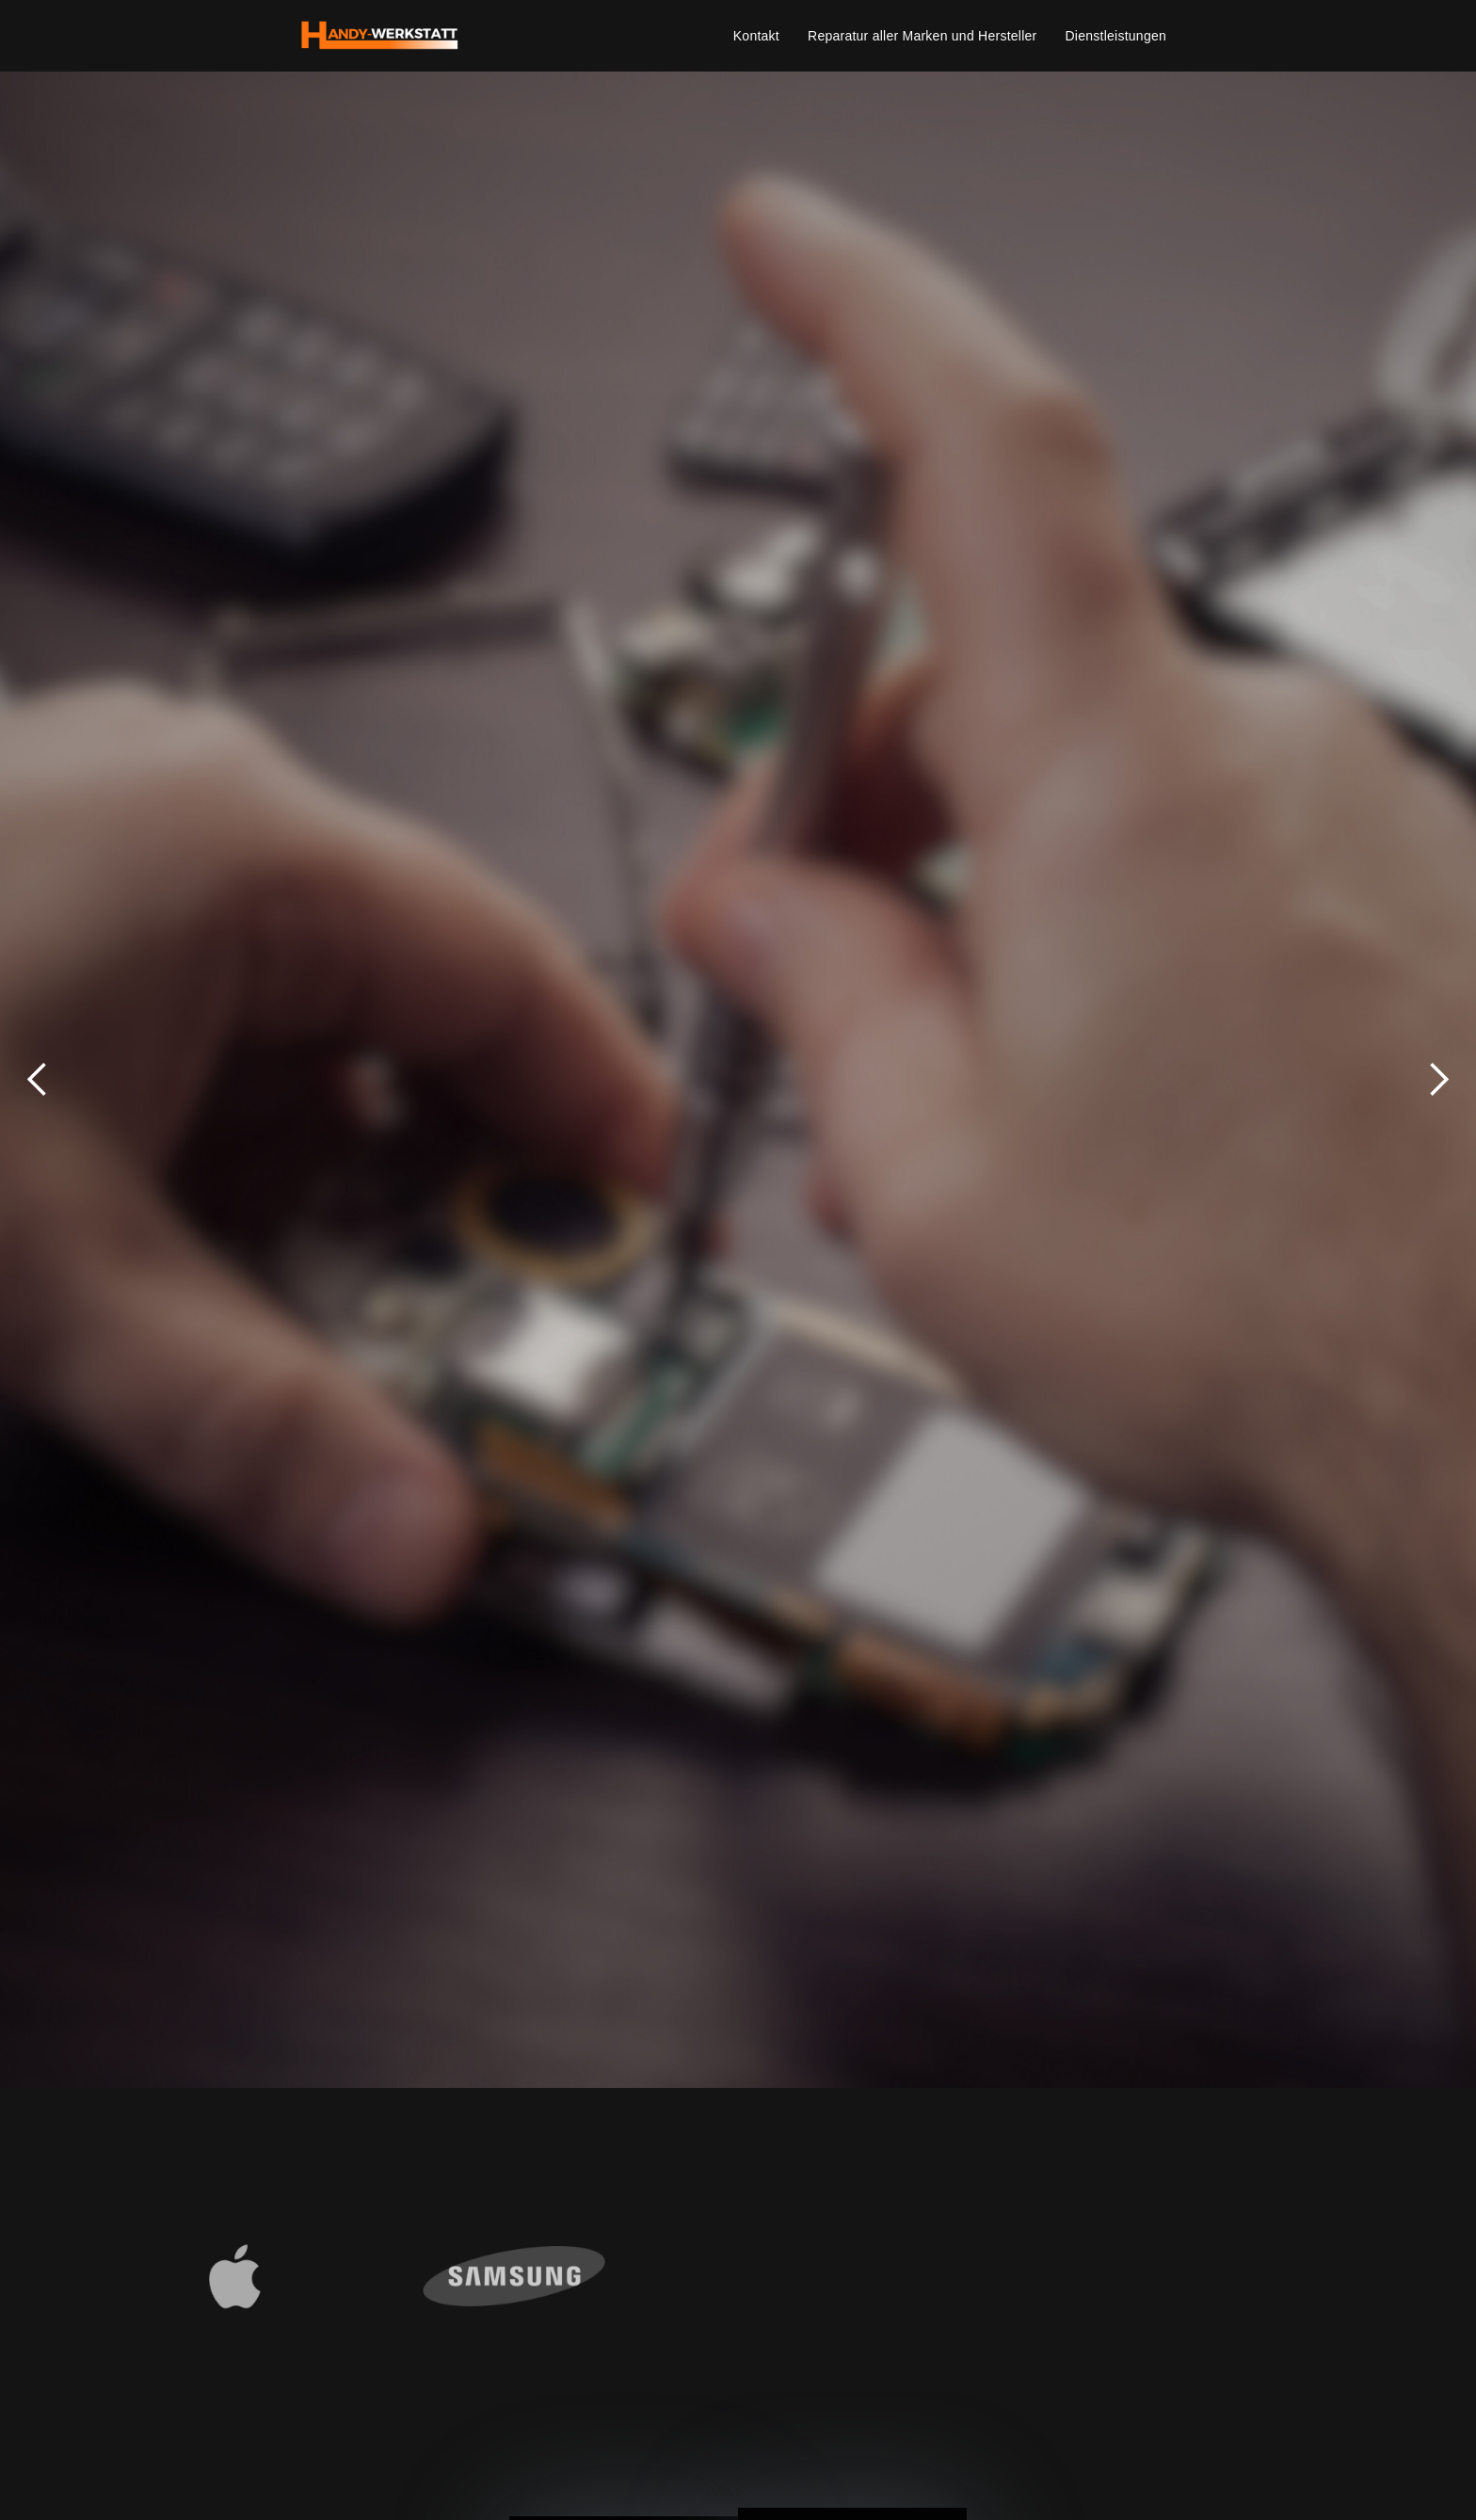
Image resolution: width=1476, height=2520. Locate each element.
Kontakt (756, 35)
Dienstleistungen (1115, 35)
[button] (37, 1080)
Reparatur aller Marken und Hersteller (922, 35)
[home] (380, 36)
